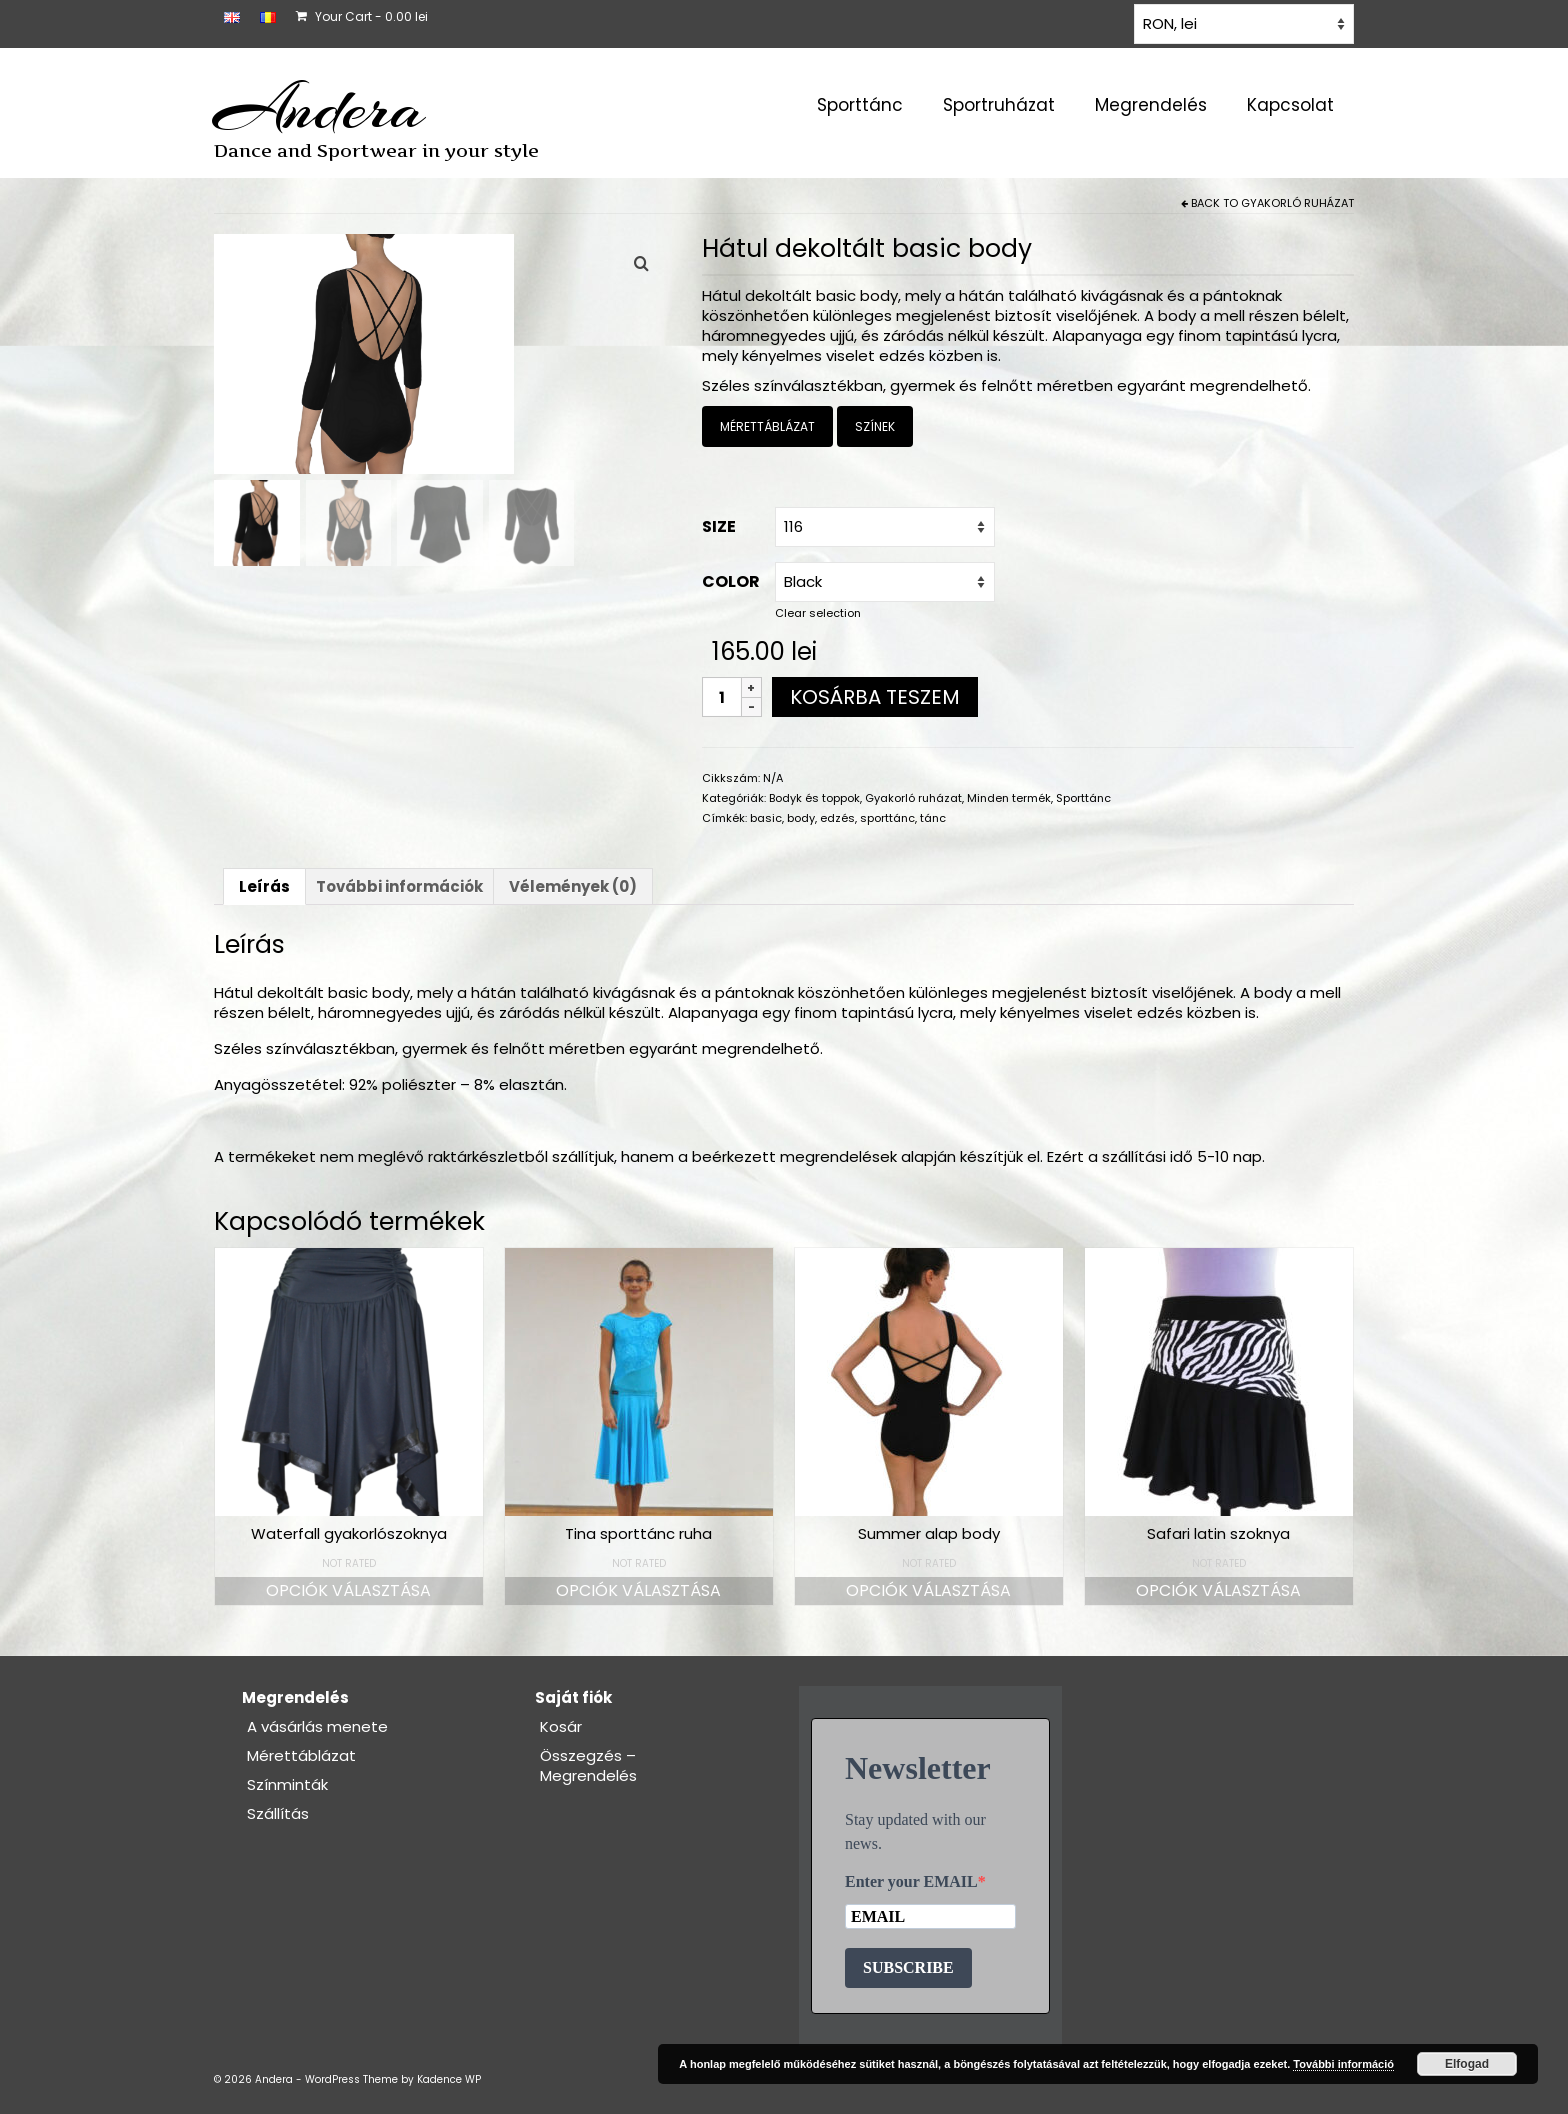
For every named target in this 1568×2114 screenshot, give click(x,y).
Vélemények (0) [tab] (573, 886)
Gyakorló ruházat (1297, 203)
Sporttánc (1083, 798)
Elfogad (1467, 2064)
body (801, 818)
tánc (933, 818)
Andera (319, 108)
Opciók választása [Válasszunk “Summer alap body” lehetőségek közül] (928, 1590)
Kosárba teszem (875, 697)
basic (766, 818)
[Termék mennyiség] (722, 697)
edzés (837, 818)
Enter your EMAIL (911, 1881)
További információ (1343, 2064)
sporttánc (887, 818)
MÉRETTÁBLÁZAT (767, 426)
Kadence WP (449, 2079)
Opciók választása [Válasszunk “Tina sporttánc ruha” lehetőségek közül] (638, 1590)
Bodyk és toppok (814, 798)
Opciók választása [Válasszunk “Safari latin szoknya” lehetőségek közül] (1218, 1590)
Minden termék (1009, 798)
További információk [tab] (399, 886)
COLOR (731, 581)
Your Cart (362, 16)
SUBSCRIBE (908, 1967)
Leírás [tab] (264, 886)
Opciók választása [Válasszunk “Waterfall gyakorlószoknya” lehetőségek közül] (348, 1590)
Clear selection (818, 613)
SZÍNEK (875, 426)
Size (719, 526)
